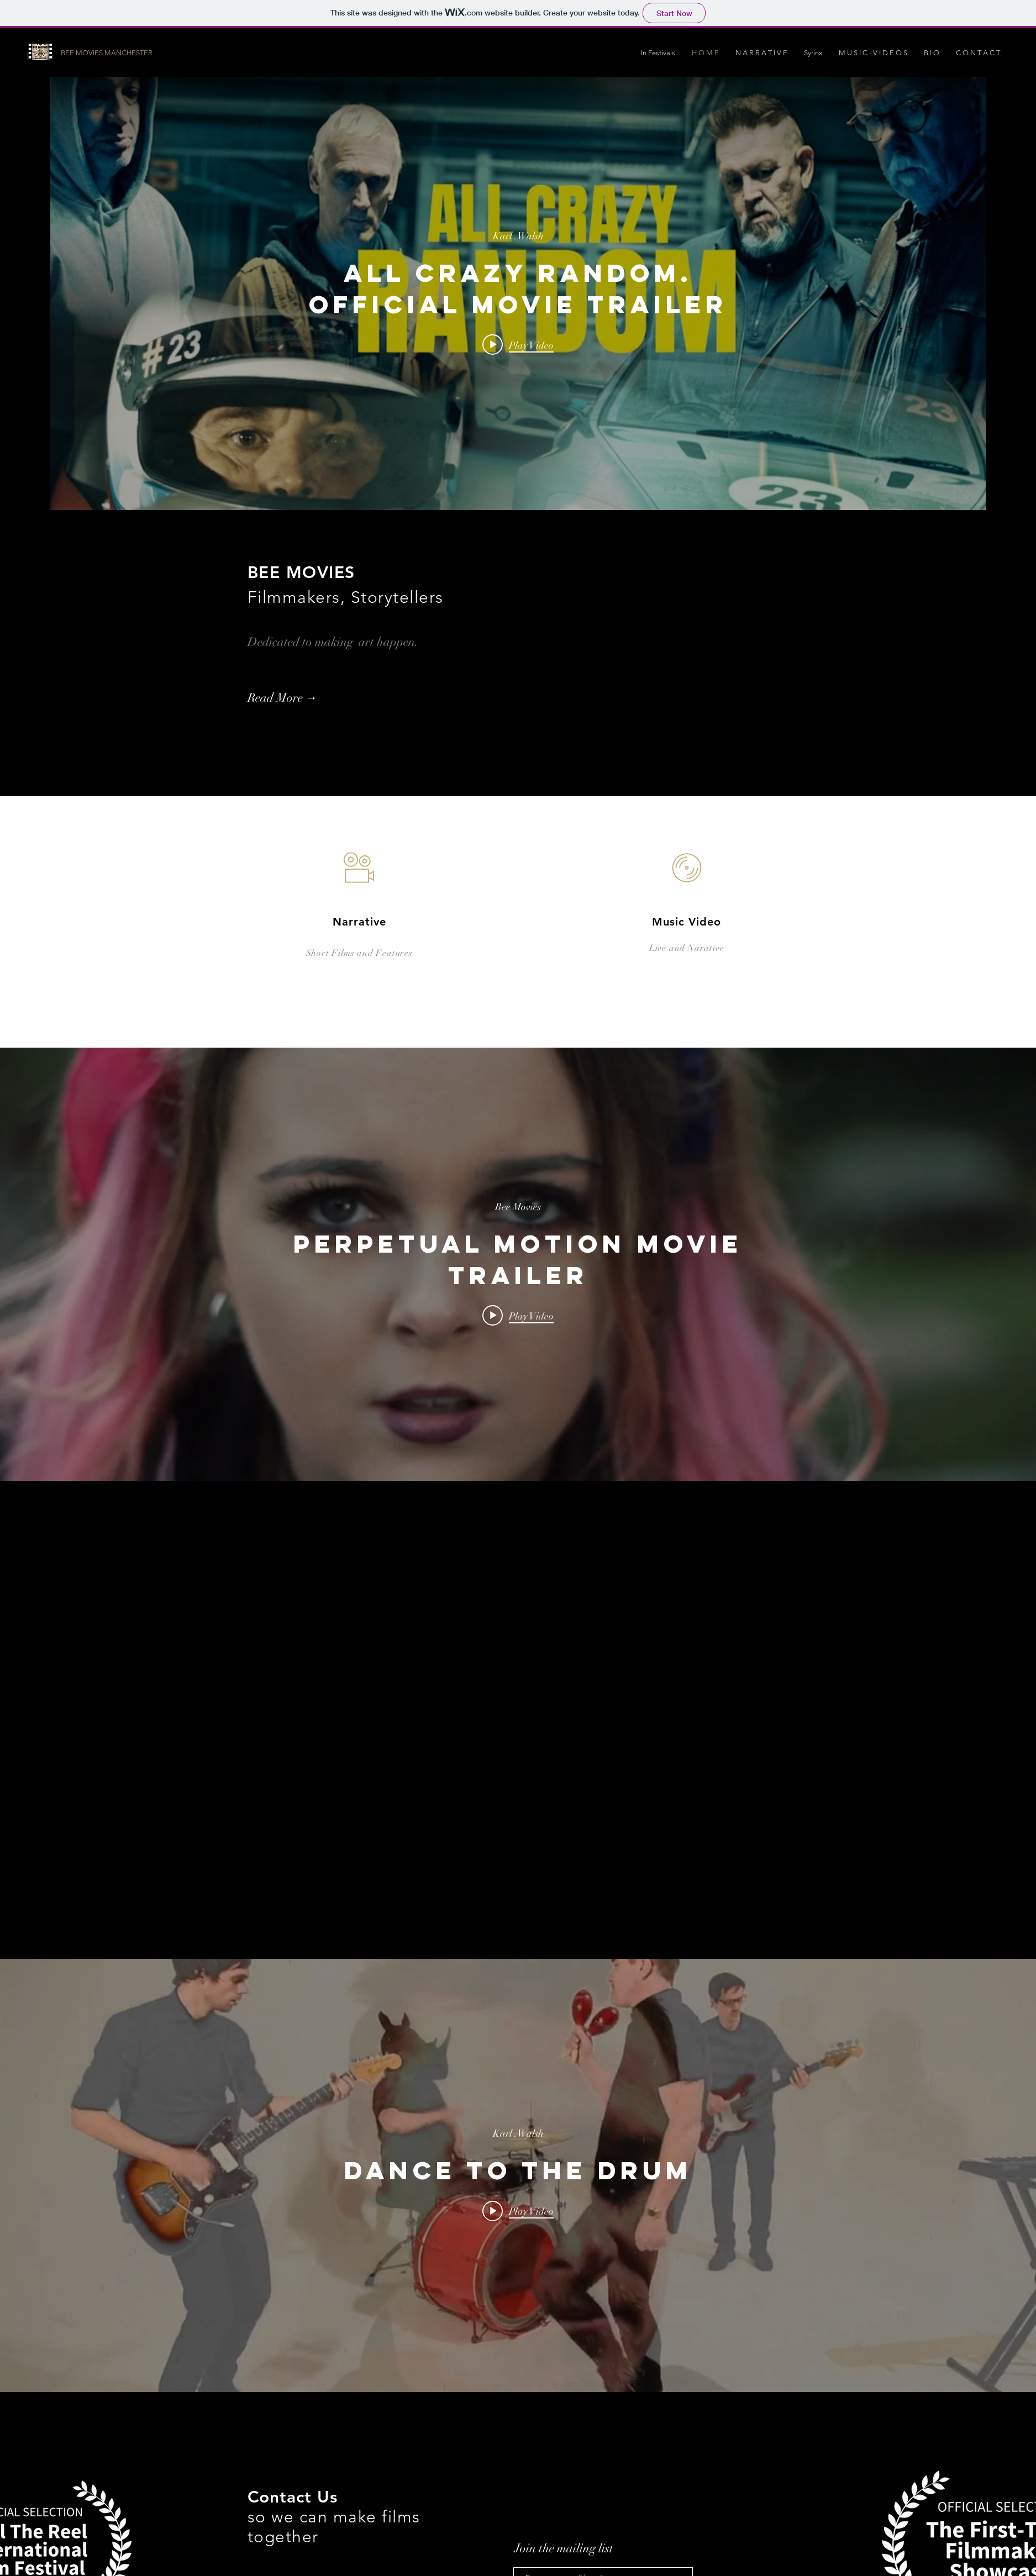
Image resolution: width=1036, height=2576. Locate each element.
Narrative (359, 921)
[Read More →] (307, 698)
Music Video (686, 921)
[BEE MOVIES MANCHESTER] (123, 53)
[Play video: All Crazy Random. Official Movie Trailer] (518, 345)
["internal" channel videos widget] (518, 293)
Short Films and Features (359, 953)
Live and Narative (686, 948)
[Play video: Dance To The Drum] (518, 2211)
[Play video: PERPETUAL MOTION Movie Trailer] (518, 1316)
